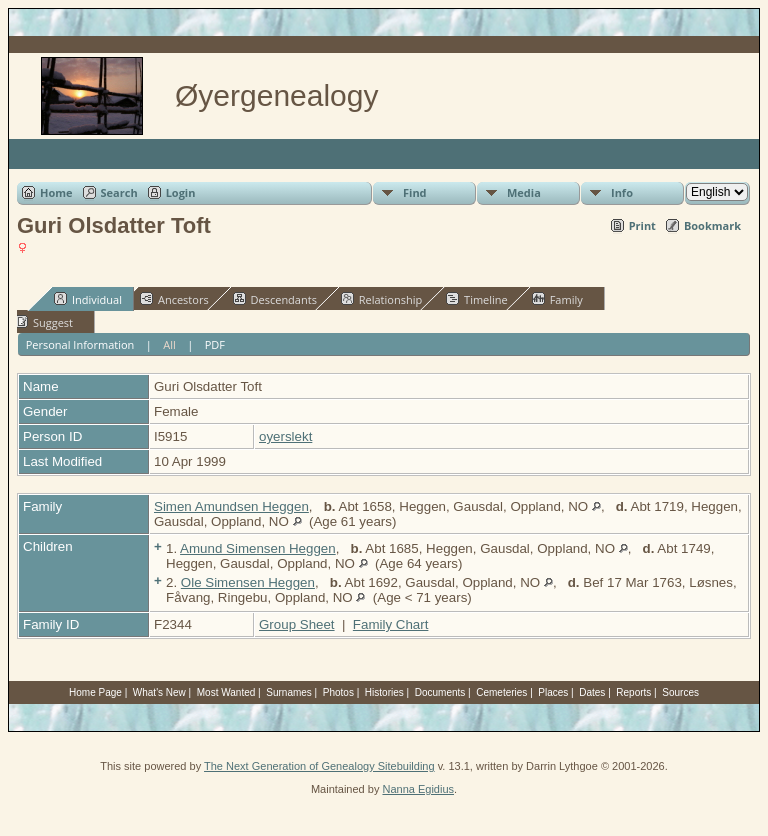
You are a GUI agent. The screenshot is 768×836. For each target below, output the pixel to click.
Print (642, 225)
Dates (592, 692)
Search (119, 192)
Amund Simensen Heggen (258, 548)
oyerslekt (285, 436)
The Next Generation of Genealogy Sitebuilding (319, 766)
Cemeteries (501, 692)
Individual (88, 299)
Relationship (381, 299)
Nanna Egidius (418, 789)
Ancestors (174, 299)
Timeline (477, 299)
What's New (159, 692)
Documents (440, 692)
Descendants (275, 299)
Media (524, 192)
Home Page (95, 692)
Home (56, 192)
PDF (215, 344)
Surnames (289, 692)
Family (557, 299)
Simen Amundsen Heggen (231, 506)
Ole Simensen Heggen (248, 582)
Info (622, 192)
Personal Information (80, 344)
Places (553, 692)
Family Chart (391, 624)
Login (181, 192)
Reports (633, 692)
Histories (384, 692)
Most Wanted (226, 692)
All (169, 344)
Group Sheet (297, 624)
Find (415, 192)
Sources (680, 692)
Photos (338, 692)
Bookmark (712, 225)
